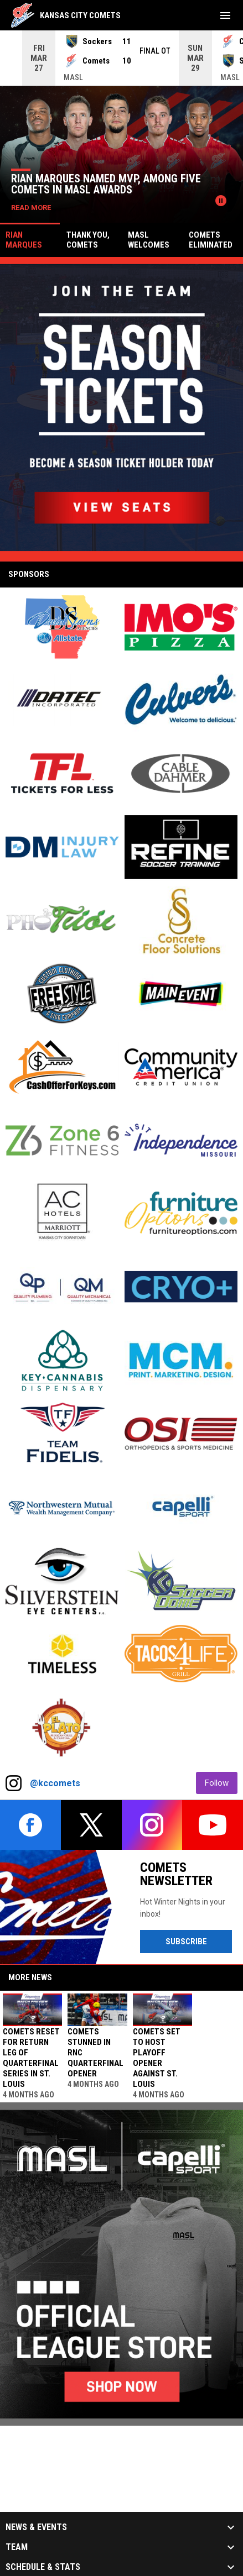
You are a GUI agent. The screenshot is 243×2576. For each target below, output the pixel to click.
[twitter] (91, 1825)
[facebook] (30, 1825)
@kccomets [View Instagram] (55, 1783)
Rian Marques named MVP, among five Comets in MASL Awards (106, 184)
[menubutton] (225, 15)
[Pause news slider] (221, 201)
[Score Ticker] (121, 58)
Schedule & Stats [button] (43, 2567)
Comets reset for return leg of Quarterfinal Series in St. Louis (31, 2058)
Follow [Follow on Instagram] (221, 1782)
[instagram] (152, 1825)
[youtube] (212, 1825)
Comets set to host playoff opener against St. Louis (156, 2058)
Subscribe (199, 1941)
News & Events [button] (36, 2527)
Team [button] (17, 2547)
